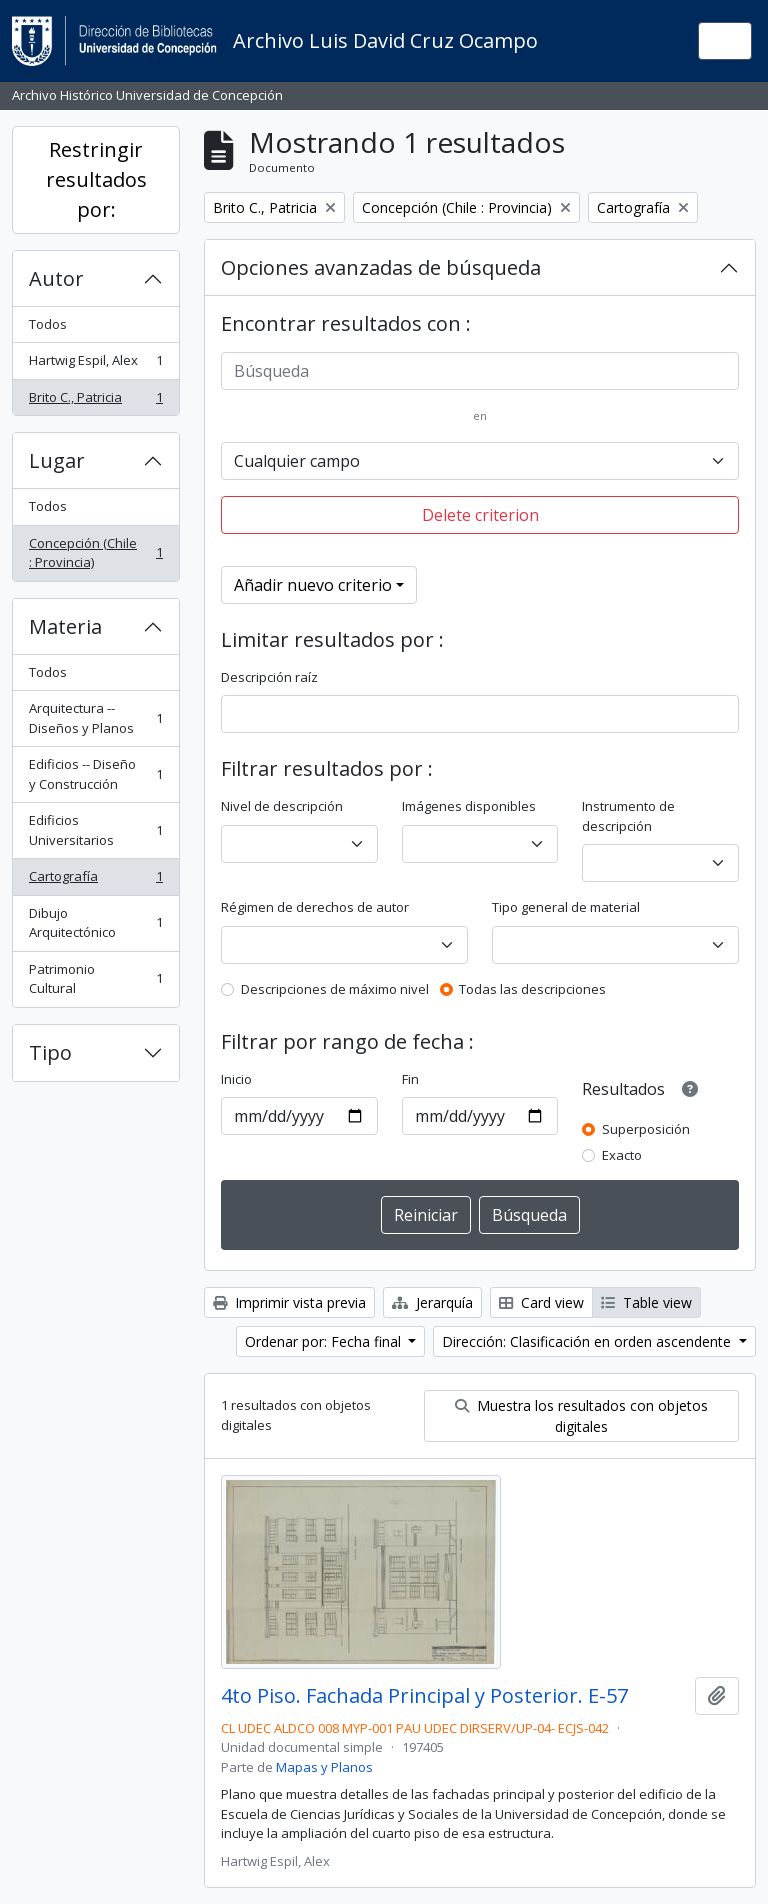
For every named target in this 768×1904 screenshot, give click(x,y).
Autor (56, 278)
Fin (410, 1079)
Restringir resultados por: (96, 179)
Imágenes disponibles (469, 806)
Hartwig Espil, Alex (95, 364)
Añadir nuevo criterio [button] (313, 585)
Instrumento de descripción (628, 816)
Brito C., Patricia (95, 401)
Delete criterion (480, 515)
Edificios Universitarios (95, 830)
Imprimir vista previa (289, 1302)
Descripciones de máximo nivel (335, 989)
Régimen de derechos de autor (315, 907)
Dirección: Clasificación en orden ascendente (588, 1341)
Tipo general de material (566, 907)
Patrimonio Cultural (95, 979)
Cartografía (95, 880)
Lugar (57, 460)
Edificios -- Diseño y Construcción (95, 774)
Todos (48, 324)
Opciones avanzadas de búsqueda (381, 267)
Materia (65, 626)
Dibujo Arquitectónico (95, 923)
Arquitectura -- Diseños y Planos (95, 718)
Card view (541, 1302)
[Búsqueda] (480, 371)
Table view (646, 1302)
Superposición (646, 1129)
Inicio (236, 1079)
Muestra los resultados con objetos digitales (581, 1416)
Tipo (50, 1052)
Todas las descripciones (532, 989)
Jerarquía (432, 1302)
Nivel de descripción (282, 806)
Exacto (622, 1155)
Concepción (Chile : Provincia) (95, 553)
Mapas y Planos (324, 1767)
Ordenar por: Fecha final (325, 1341)
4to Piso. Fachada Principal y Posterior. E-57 (424, 1696)
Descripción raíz (269, 677)
